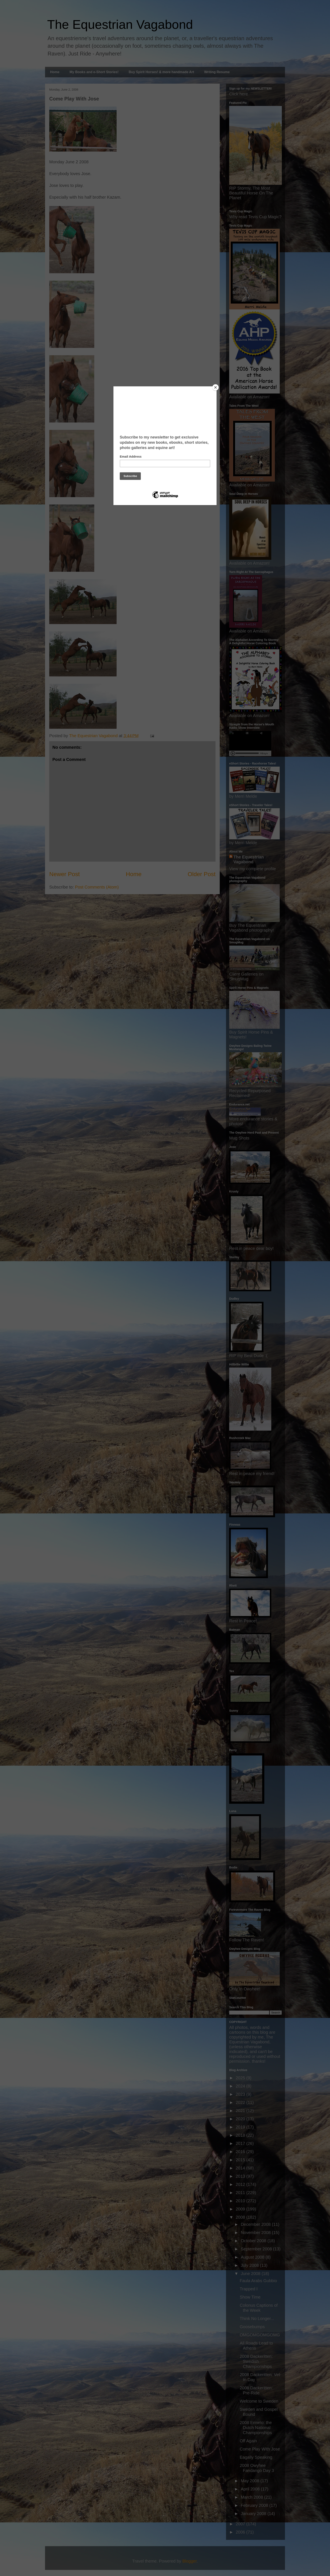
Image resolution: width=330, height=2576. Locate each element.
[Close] (215, 387)
